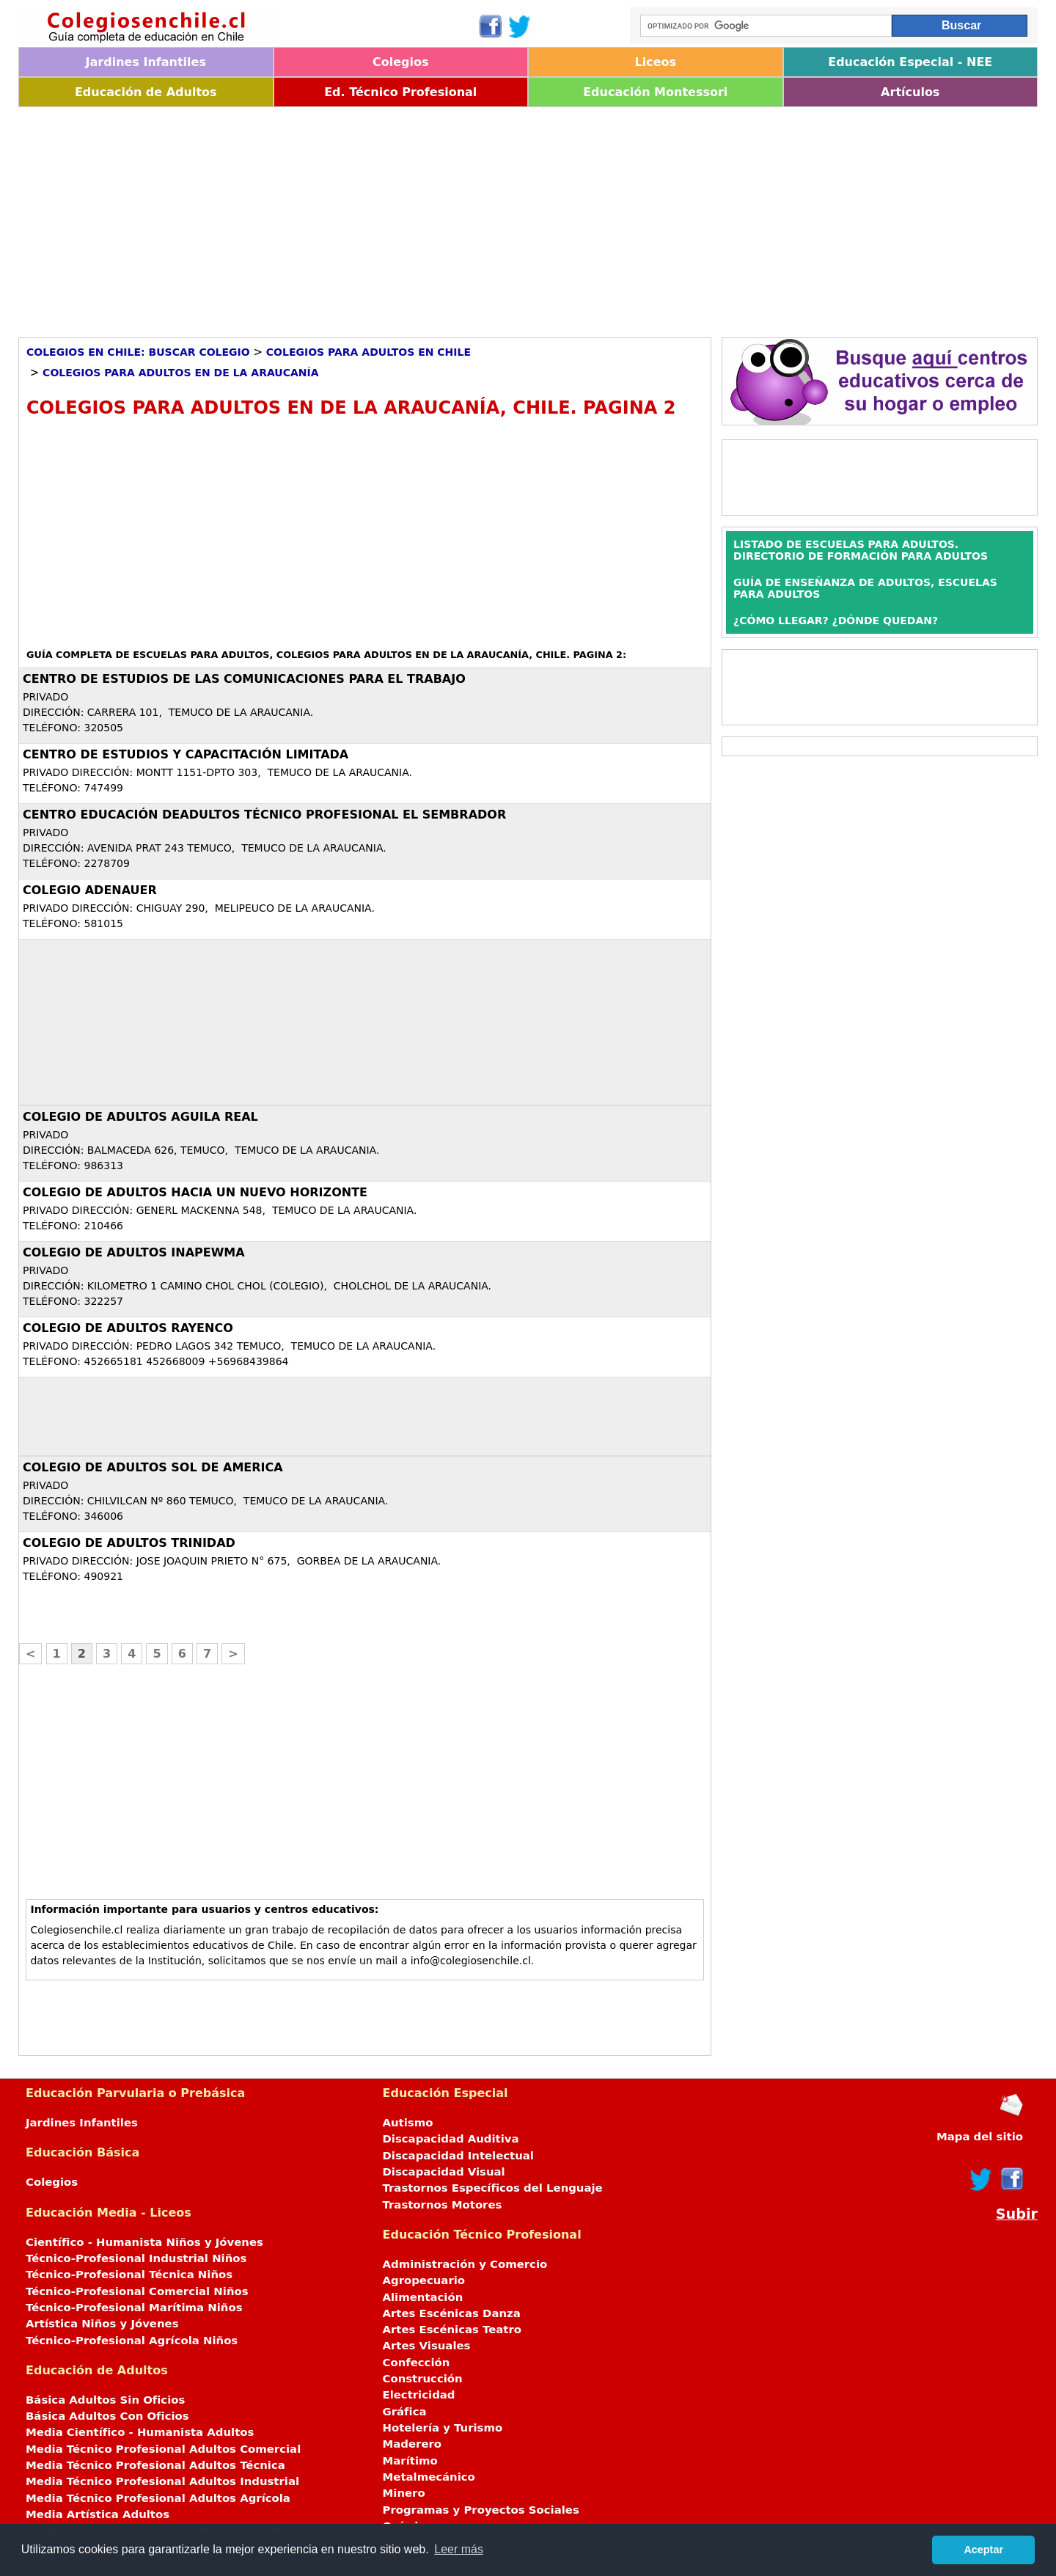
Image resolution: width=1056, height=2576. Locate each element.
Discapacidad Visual (444, 2171)
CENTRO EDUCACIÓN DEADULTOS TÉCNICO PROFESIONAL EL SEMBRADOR (264, 815)
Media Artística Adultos (97, 2514)
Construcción (423, 2378)
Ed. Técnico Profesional (400, 92)
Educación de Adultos (146, 92)
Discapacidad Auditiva (451, 2138)
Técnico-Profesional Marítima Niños (134, 2307)
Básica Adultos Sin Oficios (105, 2400)
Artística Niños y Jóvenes (102, 2323)
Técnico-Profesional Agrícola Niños (132, 2340)
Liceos (655, 62)
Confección (416, 2362)
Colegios (401, 62)
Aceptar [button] (983, 2549)
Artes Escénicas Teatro (452, 2329)
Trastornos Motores (442, 2204)
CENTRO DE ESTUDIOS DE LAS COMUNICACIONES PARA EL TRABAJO (244, 679)
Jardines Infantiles (146, 62)
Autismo (408, 2122)
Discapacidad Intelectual (458, 2155)
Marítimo (410, 2460)
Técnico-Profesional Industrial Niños (136, 2258)
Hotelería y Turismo (443, 2427)
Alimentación (423, 2297)
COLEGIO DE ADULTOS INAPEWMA (134, 1252)
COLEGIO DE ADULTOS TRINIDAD (129, 1543)
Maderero (412, 2444)
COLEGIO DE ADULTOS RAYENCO (128, 1328)
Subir (1017, 2214)
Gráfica (405, 2411)
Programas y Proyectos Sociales (481, 2510)
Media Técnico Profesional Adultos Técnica (155, 2465)
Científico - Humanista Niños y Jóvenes (144, 2242)
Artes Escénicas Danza (452, 2313)
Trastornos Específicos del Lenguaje (493, 2188)
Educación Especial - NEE (910, 62)
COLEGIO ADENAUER (90, 890)
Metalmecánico (429, 2477)
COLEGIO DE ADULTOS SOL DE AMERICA (153, 1467)
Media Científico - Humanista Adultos (140, 2432)
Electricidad (419, 2394)
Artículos (910, 92)
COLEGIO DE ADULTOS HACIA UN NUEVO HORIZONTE (195, 1192)
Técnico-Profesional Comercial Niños (137, 2291)
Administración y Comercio (465, 2264)
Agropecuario (424, 2280)
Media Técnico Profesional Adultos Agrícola (158, 2498)
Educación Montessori (655, 92)
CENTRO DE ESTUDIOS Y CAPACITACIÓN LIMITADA (185, 754)
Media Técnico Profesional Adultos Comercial (163, 2449)
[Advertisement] (458, 217)
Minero (404, 2493)
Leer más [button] (458, 2549)
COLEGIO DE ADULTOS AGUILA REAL (140, 1117)
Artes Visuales (427, 2345)
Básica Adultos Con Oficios (107, 2416)
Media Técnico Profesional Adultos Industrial (162, 2481)
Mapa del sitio (979, 2136)
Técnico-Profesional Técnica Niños (129, 2274)
